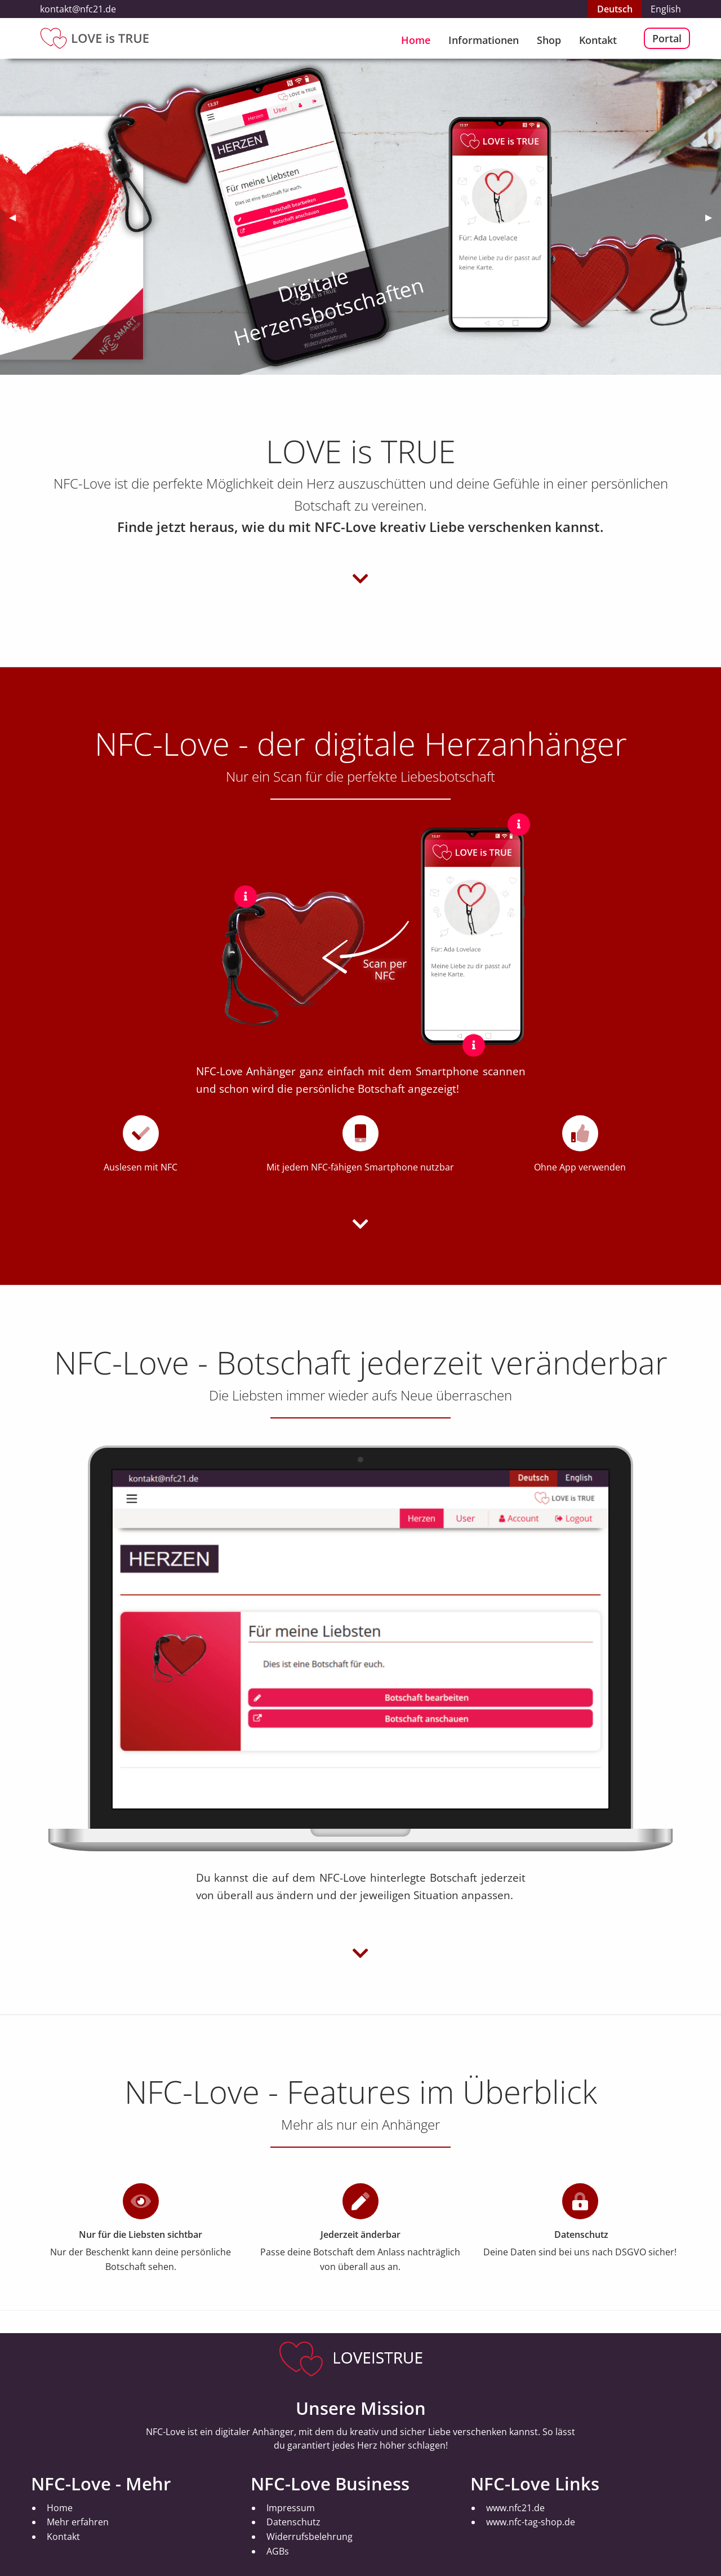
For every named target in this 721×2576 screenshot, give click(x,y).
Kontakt (598, 40)
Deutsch (615, 9)
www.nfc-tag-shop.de (530, 2522)
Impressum (290, 2508)
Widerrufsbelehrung (309, 2536)
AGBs (277, 2551)
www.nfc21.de (515, 2508)
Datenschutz (293, 2522)
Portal (667, 38)
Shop (549, 40)
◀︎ (17, 217)
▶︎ (713, 217)
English (666, 9)
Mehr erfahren (78, 2522)
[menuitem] (415, 38)
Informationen (483, 40)
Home (415, 40)
